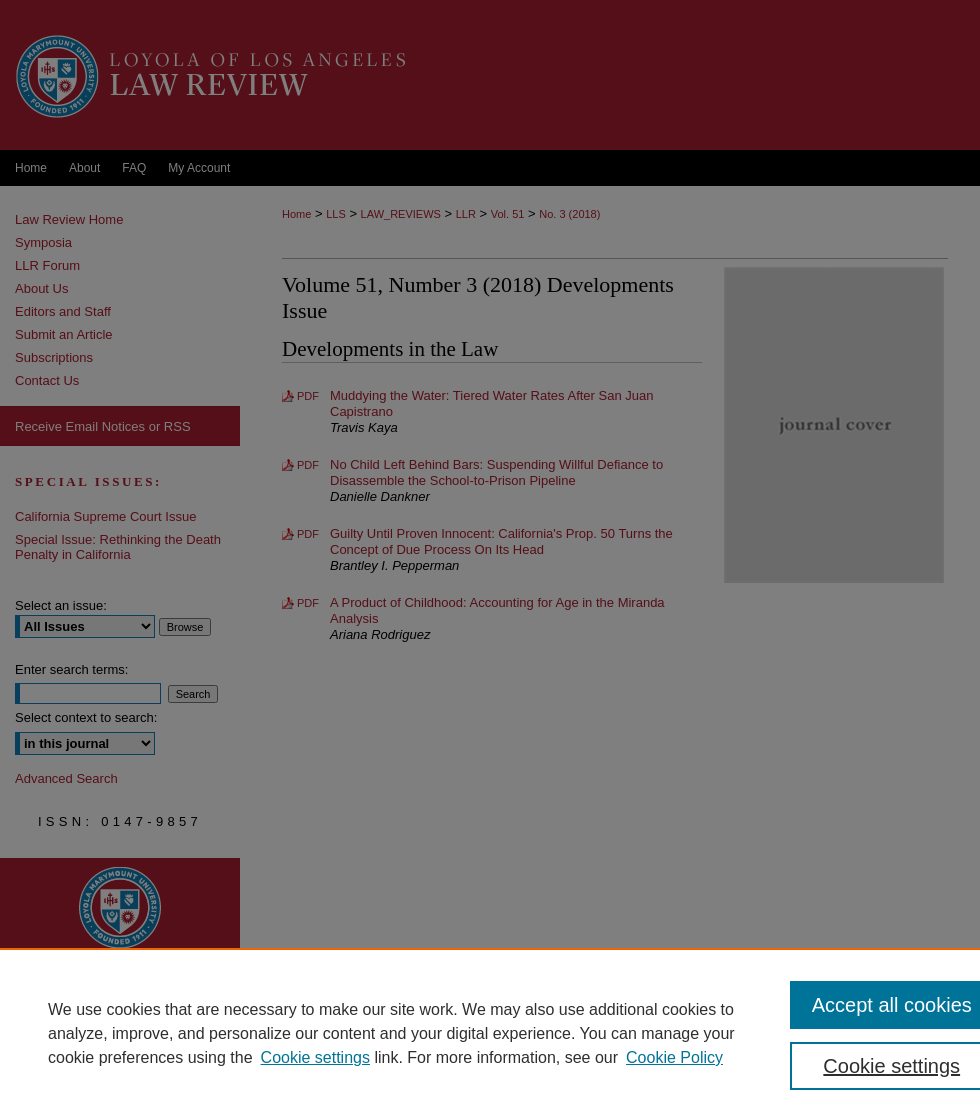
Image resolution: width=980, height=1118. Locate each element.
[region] (490, 1033)
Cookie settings (315, 1057)
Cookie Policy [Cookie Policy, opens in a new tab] (674, 1057)
